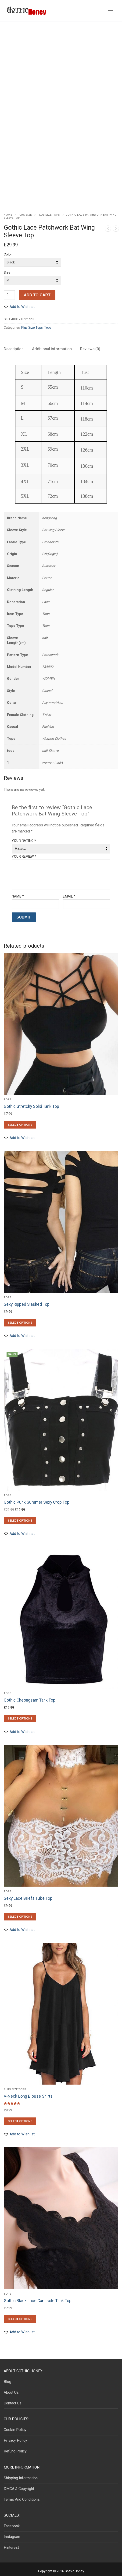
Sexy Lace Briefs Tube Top (28, 1894)
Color (8, 251)
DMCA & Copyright (19, 2485)
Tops (47, 324)
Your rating (24, 837)
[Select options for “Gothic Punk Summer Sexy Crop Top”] (20, 1517)
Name (18, 892)
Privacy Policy (15, 2437)
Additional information (52, 345)
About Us (11, 2388)
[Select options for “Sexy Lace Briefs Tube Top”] (20, 1913)
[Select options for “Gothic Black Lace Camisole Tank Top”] (20, 2315)
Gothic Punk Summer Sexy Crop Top (36, 1498)
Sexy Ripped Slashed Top (27, 1300)
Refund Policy (15, 2447)
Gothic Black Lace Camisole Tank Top (38, 2297)
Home (8, 211)
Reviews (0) (90, 345)
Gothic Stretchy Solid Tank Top (31, 1102)
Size (7, 269)
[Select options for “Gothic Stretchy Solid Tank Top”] (20, 1121)
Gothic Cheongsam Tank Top (29, 1696)
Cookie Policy (15, 2426)
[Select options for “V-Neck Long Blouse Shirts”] (20, 2117)
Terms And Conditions (22, 2495)
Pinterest (11, 2544)
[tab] (14, 345)
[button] (19, 303)
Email (69, 892)
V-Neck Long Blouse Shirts (28, 2092)
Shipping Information (21, 2474)
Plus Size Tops (49, 211)
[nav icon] (110, 10)
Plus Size (25, 211)
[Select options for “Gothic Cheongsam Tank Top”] (20, 1715)
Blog (7, 2378)
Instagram (12, 2533)
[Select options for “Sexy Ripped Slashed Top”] (20, 1319)
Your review (24, 853)
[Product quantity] (9, 291)
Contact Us (13, 2399)
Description (14, 345)
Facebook (12, 2522)
